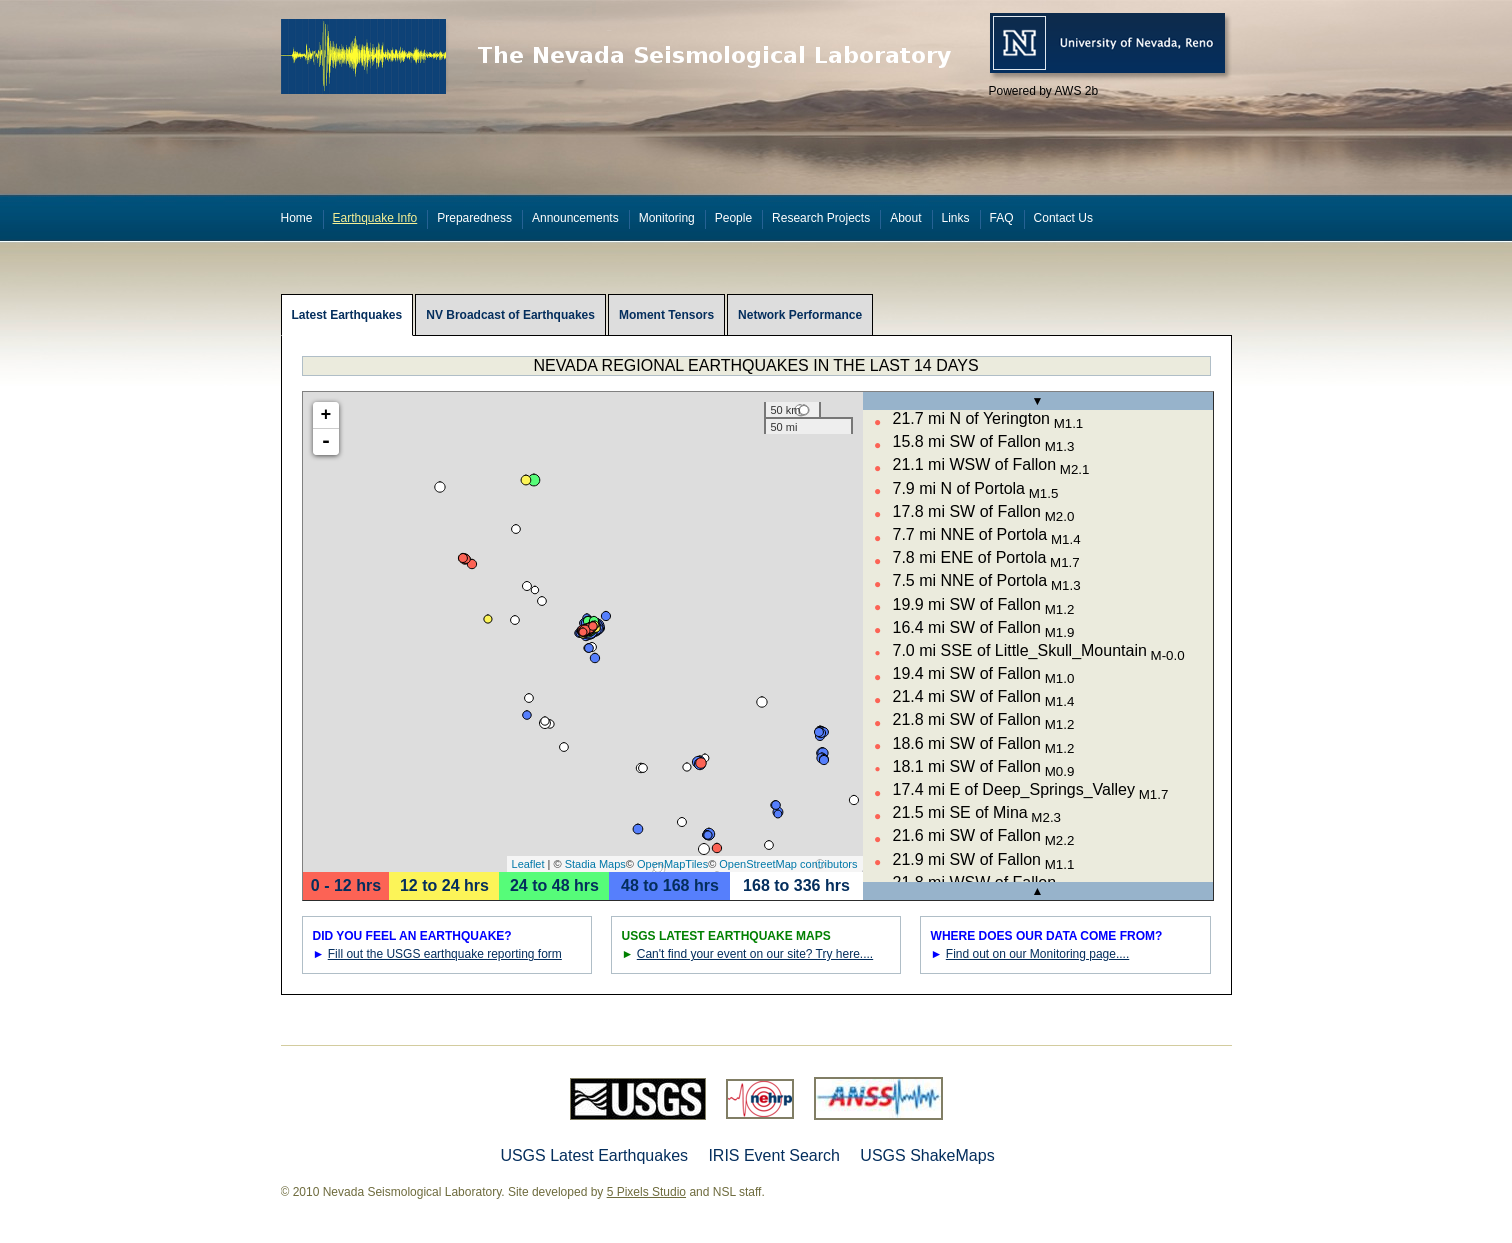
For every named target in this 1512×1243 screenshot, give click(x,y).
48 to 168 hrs (670, 885)
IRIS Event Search (774, 1155)
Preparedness (474, 218)
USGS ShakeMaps (927, 1155)
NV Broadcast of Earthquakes (510, 315)
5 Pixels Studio (646, 1192)
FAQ (1002, 218)
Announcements (575, 218)
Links (956, 218)
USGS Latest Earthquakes (594, 1155)
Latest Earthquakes (347, 315)
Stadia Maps (595, 864)
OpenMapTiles (672, 864)
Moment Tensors (666, 315)
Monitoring (667, 218)
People (733, 218)
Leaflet (528, 864)
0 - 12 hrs (346, 885)
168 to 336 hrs (796, 885)
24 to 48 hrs (554, 885)
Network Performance (800, 315)
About (905, 218)
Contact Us (1063, 218)
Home (297, 218)
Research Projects (821, 218)
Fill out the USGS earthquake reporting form (445, 954)
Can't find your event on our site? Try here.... (755, 954)
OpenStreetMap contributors (788, 864)
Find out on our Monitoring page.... (1037, 954)
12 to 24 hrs (444, 885)
